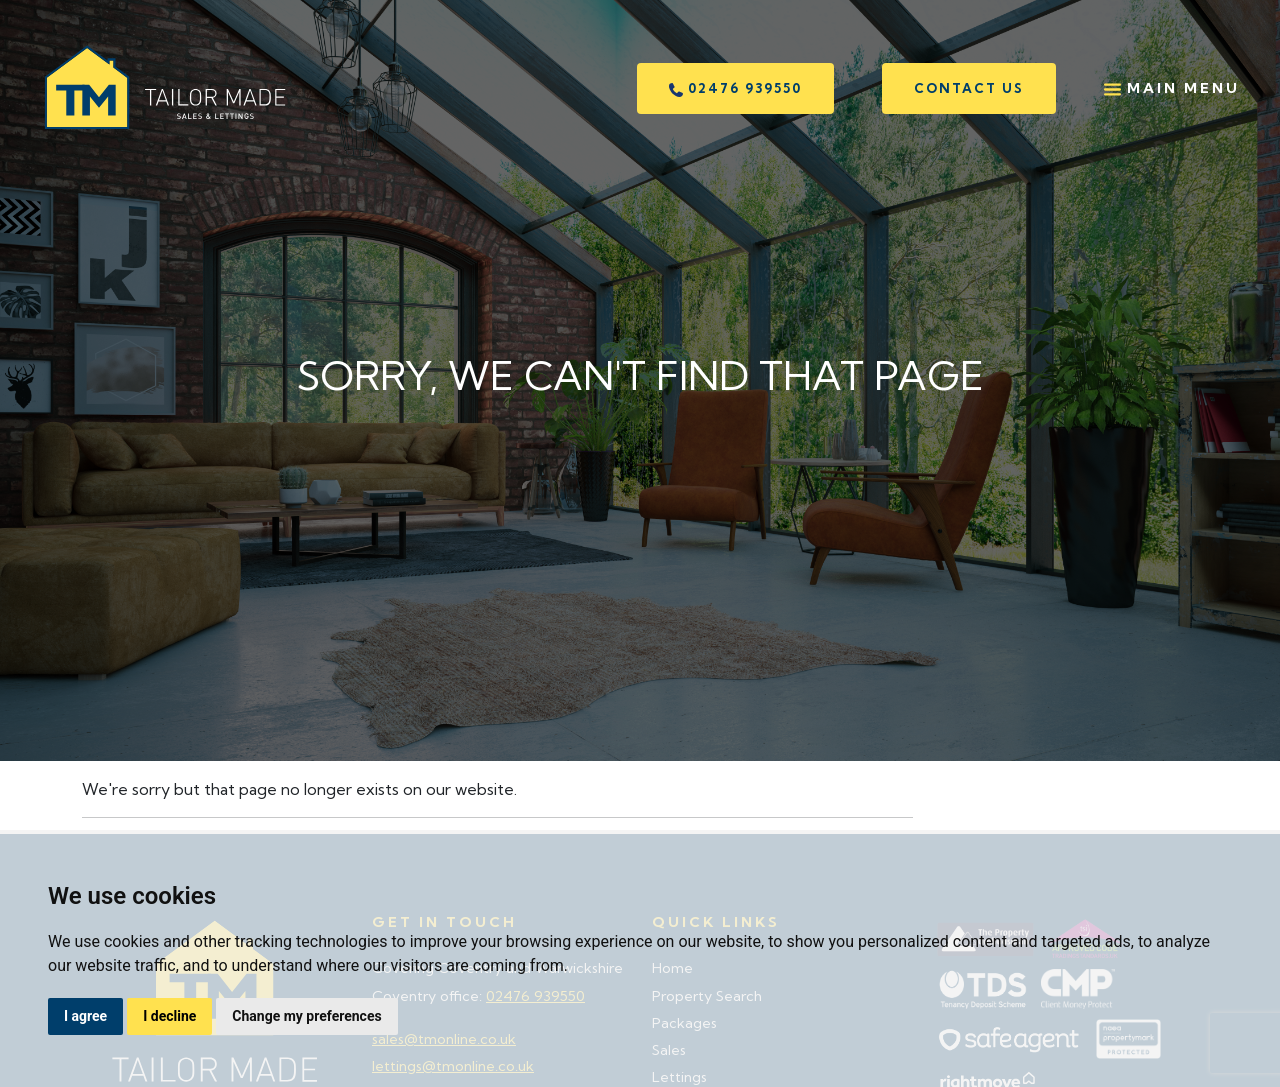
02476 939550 (735, 88)
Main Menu (1172, 88)
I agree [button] (85, 1016)
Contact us (969, 88)
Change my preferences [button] (306, 1016)
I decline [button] (169, 1016)
